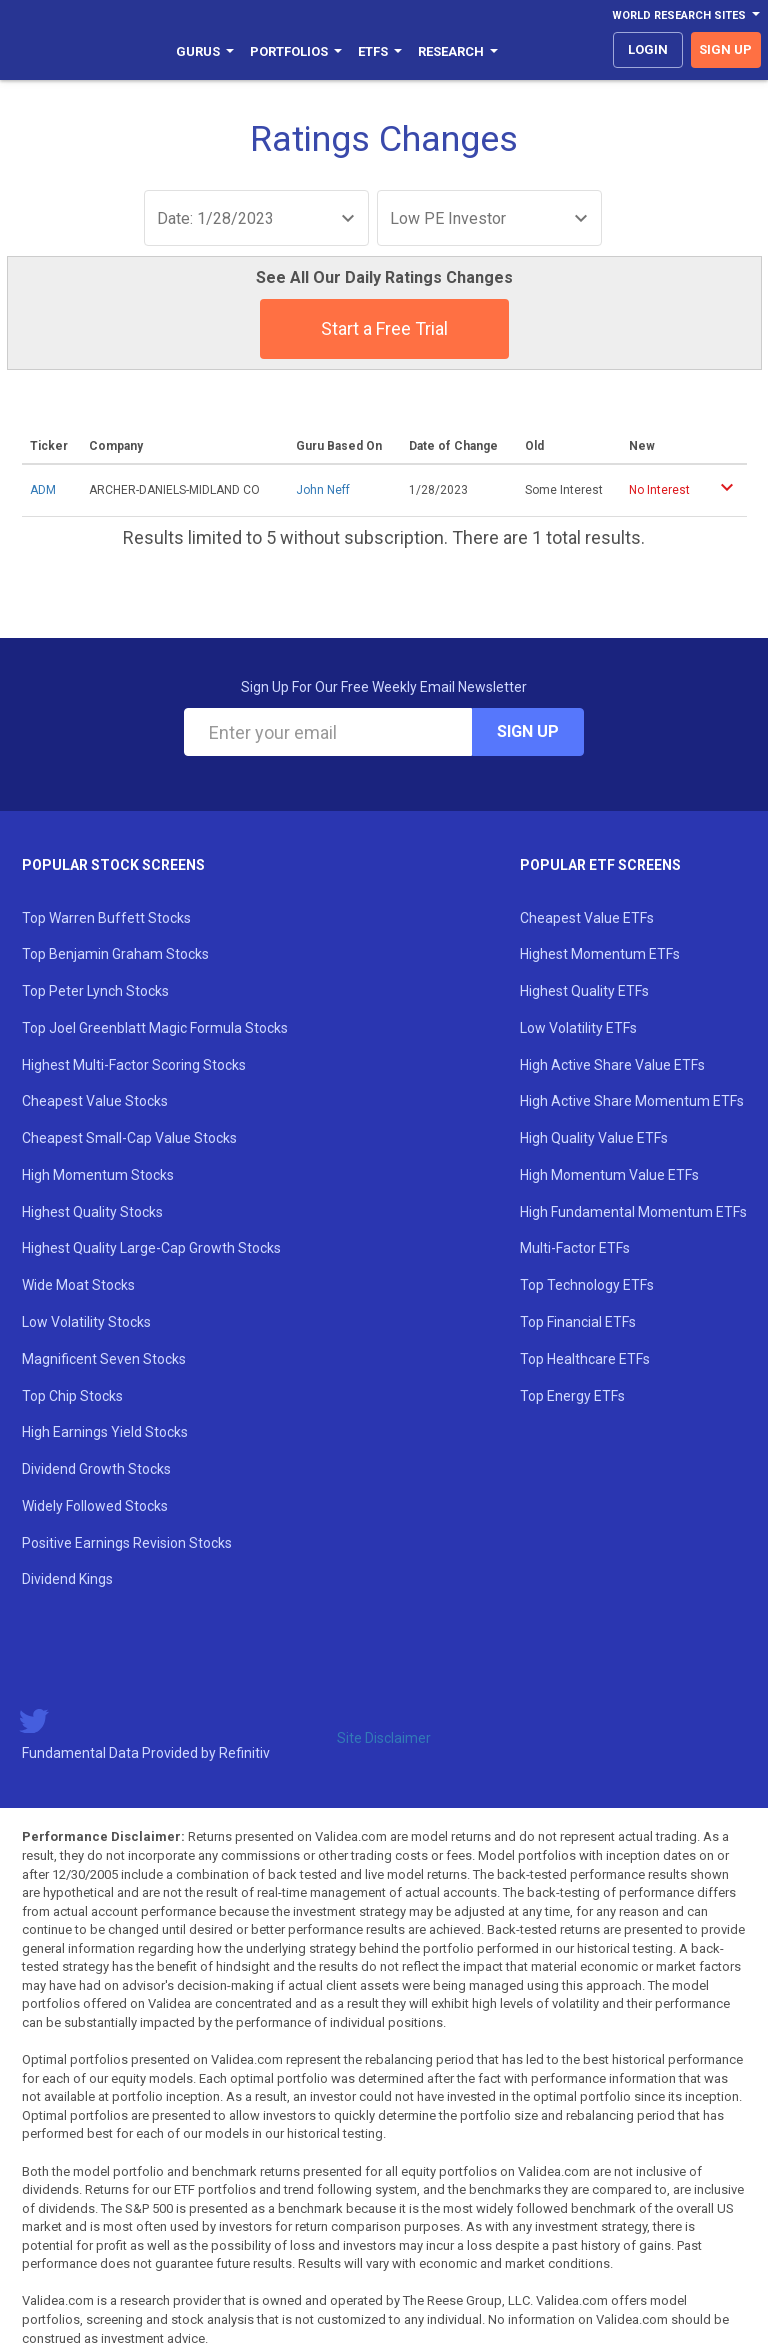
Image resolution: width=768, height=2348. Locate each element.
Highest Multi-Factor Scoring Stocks (134, 1065)
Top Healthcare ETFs (585, 1359)
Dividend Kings (67, 1579)
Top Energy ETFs (572, 1396)
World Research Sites (686, 15)
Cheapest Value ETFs (587, 918)
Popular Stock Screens (113, 865)
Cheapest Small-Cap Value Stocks (129, 1138)
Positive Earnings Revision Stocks (127, 1543)
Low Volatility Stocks (86, 1322)
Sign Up (528, 731)
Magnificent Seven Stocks (104, 1359)
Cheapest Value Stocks (95, 1101)
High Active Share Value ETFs (612, 1065)
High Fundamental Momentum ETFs (633, 1212)
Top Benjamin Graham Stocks (115, 954)
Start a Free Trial (384, 328)
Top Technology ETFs (587, 1285)
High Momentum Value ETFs (609, 1175)
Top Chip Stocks (72, 1396)
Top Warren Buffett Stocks (106, 918)
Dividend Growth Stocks (96, 1469)
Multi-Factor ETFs (575, 1248)
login (648, 49)
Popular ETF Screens (600, 865)
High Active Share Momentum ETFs (632, 1101)
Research (458, 51)
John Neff (323, 490)
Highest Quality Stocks (92, 1212)
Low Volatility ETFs (578, 1028)
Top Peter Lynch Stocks (95, 991)
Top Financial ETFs (578, 1322)
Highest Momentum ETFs (600, 954)
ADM (43, 490)
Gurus (205, 51)
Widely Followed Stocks (95, 1506)
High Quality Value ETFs (594, 1138)
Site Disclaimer (384, 1738)
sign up (725, 49)
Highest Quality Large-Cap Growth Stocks (151, 1248)
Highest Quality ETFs (584, 991)
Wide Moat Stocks (78, 1285)
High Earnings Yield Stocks (105, 1432)
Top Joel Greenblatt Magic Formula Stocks (155, 1028)
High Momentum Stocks (98, 1175)
